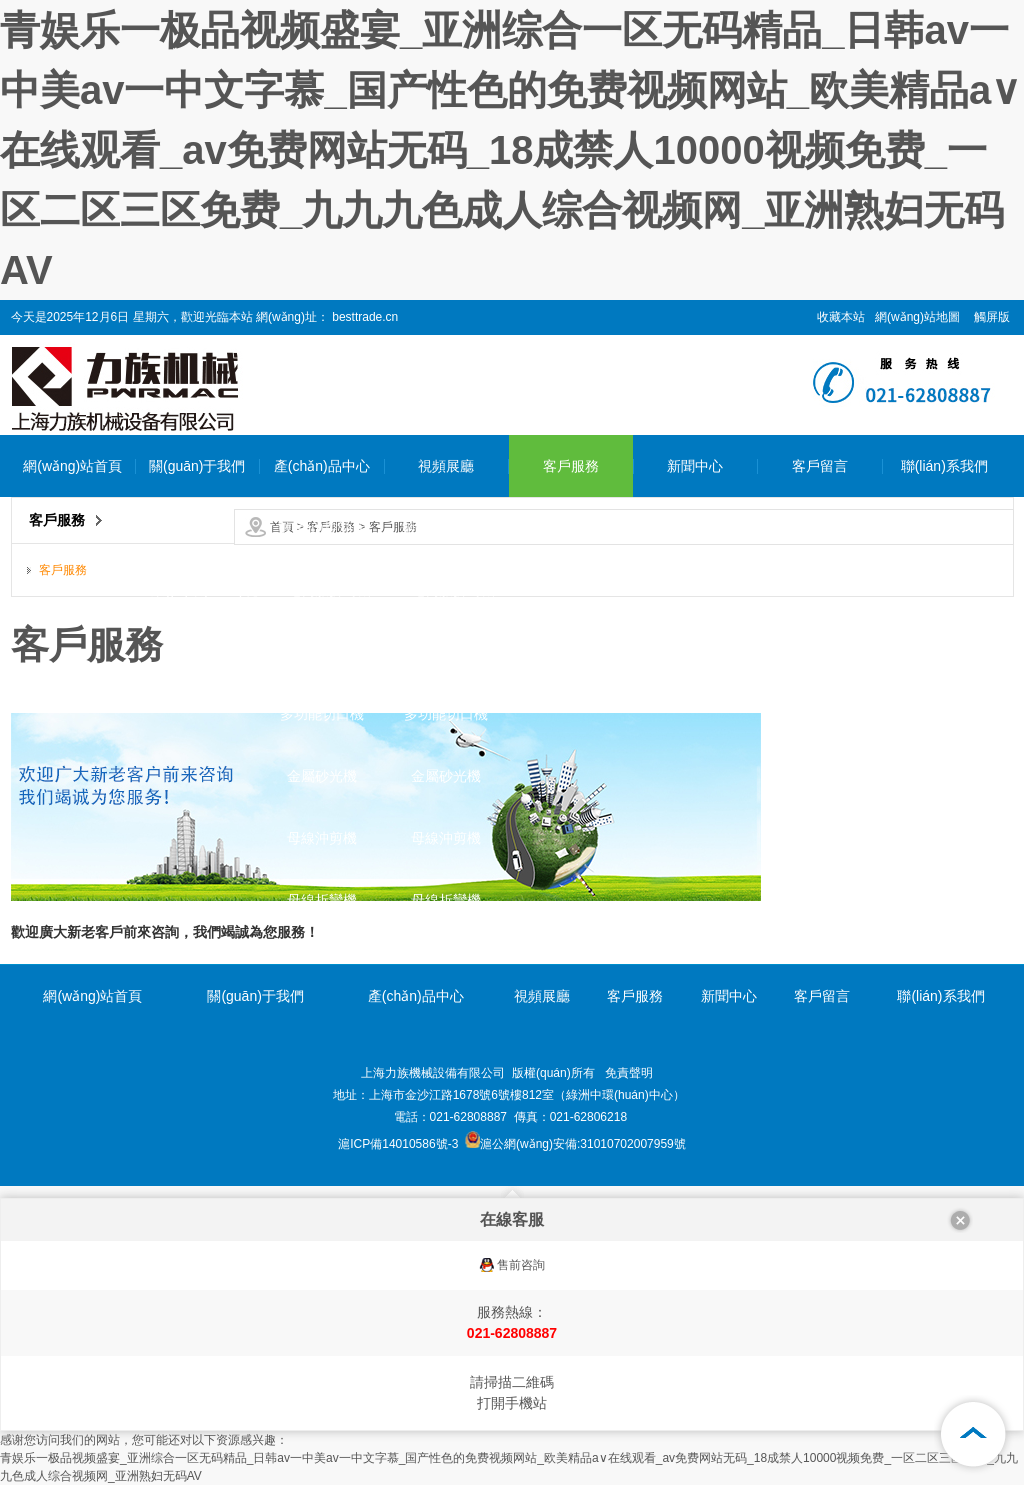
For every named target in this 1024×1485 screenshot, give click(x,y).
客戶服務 (571, 466)
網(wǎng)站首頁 (72, 466)
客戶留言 (820, 466)
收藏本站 (841, 317)
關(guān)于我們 (197, 466)
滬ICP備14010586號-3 (398, 1144)
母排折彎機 (322, 652)
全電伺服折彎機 (322, 590)
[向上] (974, 1435)
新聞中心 (695, 466)
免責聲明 (629, 1073)
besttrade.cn (363, 317)
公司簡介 (197, 528)
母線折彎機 (322, 900)
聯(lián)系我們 (944, 466)
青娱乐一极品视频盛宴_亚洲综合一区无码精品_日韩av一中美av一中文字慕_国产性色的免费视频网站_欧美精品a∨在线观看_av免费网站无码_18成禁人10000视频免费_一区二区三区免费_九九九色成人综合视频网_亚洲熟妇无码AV (510, 150)
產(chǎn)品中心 (322, 466)
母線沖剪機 (322, 838)
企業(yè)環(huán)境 (197, 590)
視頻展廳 (446, 466)
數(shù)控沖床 (322, 528)
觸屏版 (992, 317)
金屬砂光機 (322, 776)
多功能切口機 (322, 714)
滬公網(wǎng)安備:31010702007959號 (575, 1144)
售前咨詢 (521, 1265)
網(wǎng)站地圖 (917, 317)
